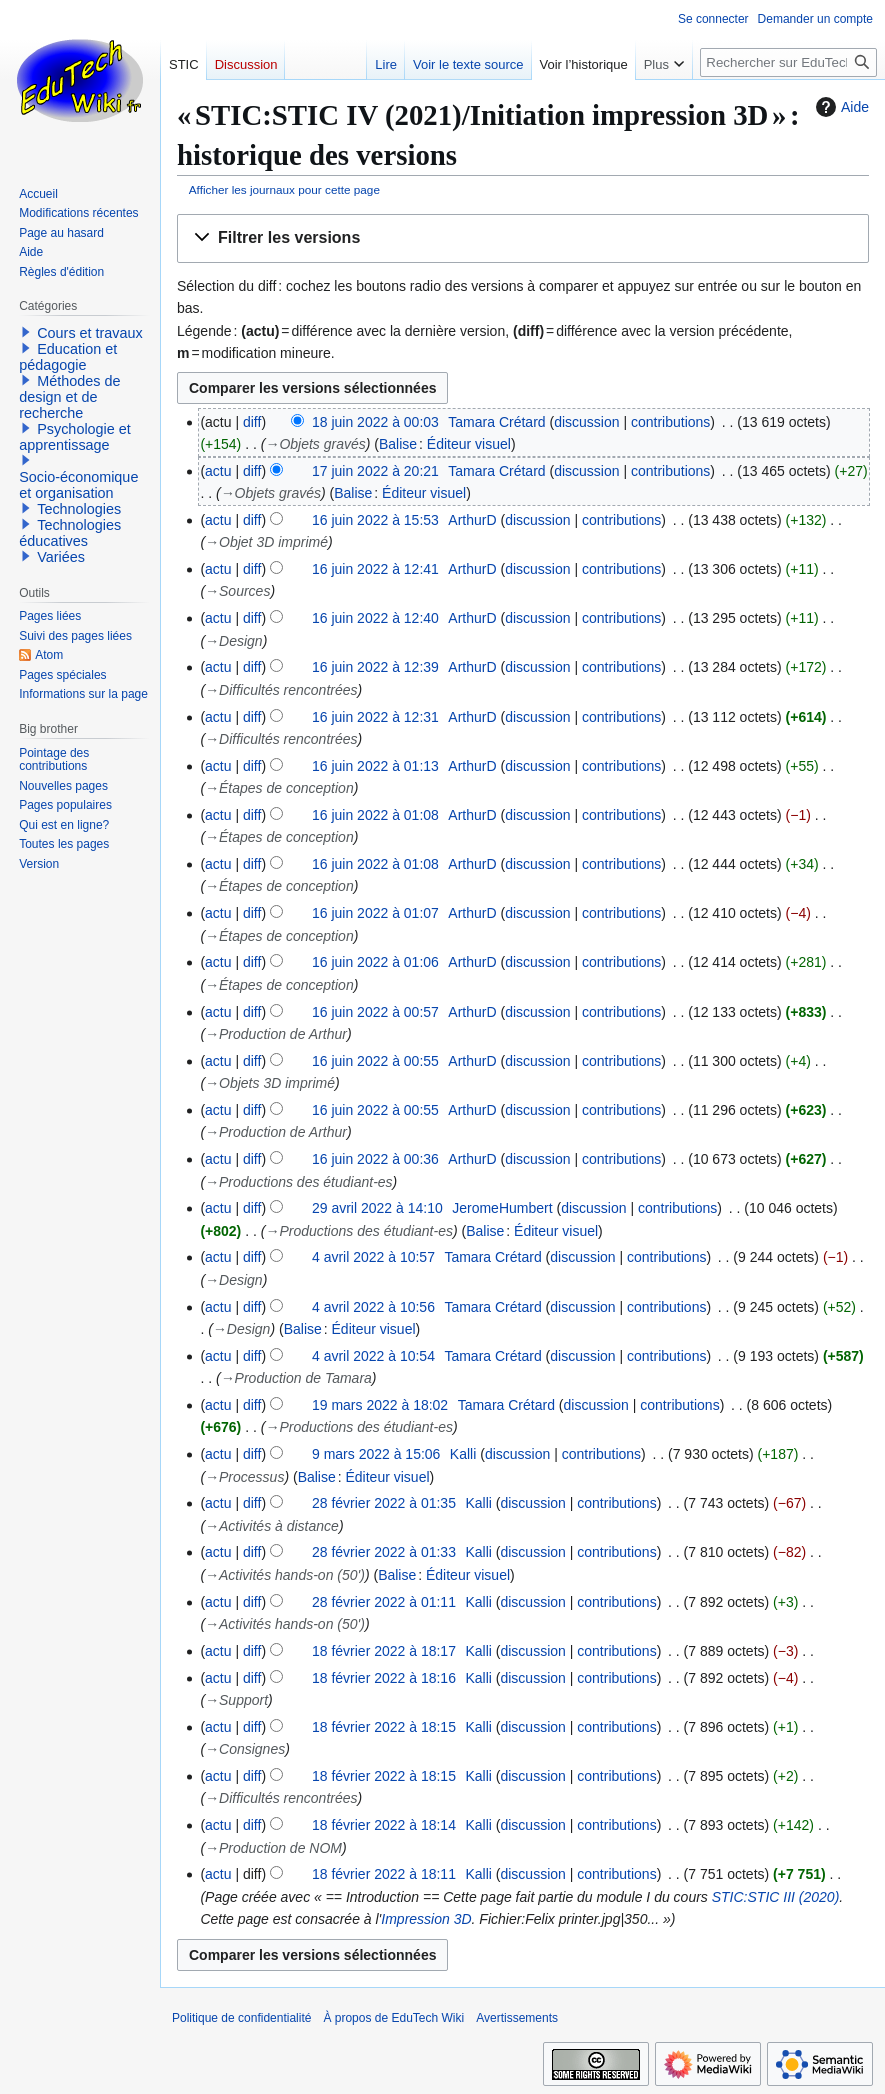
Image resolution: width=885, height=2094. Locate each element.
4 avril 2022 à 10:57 (373, 1257)
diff (252, 422)
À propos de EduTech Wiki (393, 2018)
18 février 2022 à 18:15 (384, 1727)
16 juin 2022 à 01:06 (375, 962)
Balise (398, 444)
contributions (670, 422)
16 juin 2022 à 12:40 (375, 618)
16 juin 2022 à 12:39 (375, 667)
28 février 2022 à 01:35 (384, 1503)
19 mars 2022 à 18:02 (380, 1405)
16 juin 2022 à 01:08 (375, 815)
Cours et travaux (90, 333)
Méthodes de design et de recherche (69, 397)
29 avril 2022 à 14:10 (377, 1208)
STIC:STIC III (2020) (776, 1897)
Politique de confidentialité (241, 2018)
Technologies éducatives (70, 533)
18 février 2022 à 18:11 (384, 1874)
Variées (61, 557)
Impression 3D (426, 1919)
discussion (586, 422)
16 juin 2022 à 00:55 (375, 1061)
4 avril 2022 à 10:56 (373, 1307)
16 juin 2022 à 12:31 (375, 717)
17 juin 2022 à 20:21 (375, 471)
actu (218, 471)
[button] (523, 238)
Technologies (79, 509)
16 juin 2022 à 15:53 (375, 520)
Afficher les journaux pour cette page (284, 189)
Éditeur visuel (469, 444)
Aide (840, 107)
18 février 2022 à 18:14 (384, 1825)
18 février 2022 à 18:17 (384, 1651)
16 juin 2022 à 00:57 (375, 1012)
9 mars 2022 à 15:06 (376, 1454)
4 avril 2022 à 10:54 (373, 1356)
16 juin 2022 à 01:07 (375, 913)
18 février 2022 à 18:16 (384, 1678)
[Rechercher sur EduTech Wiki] (788, 62)
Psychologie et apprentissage (75, 437)
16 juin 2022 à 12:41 (375, 569)
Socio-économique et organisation (78, 485)
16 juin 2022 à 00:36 (375, 1159)
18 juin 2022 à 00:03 (375, 422)
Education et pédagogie (68, 357)
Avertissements (517, 2018)
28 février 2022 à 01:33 (384, 1552)
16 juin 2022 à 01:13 (375, 766)
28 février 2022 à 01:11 (384, 1602)
